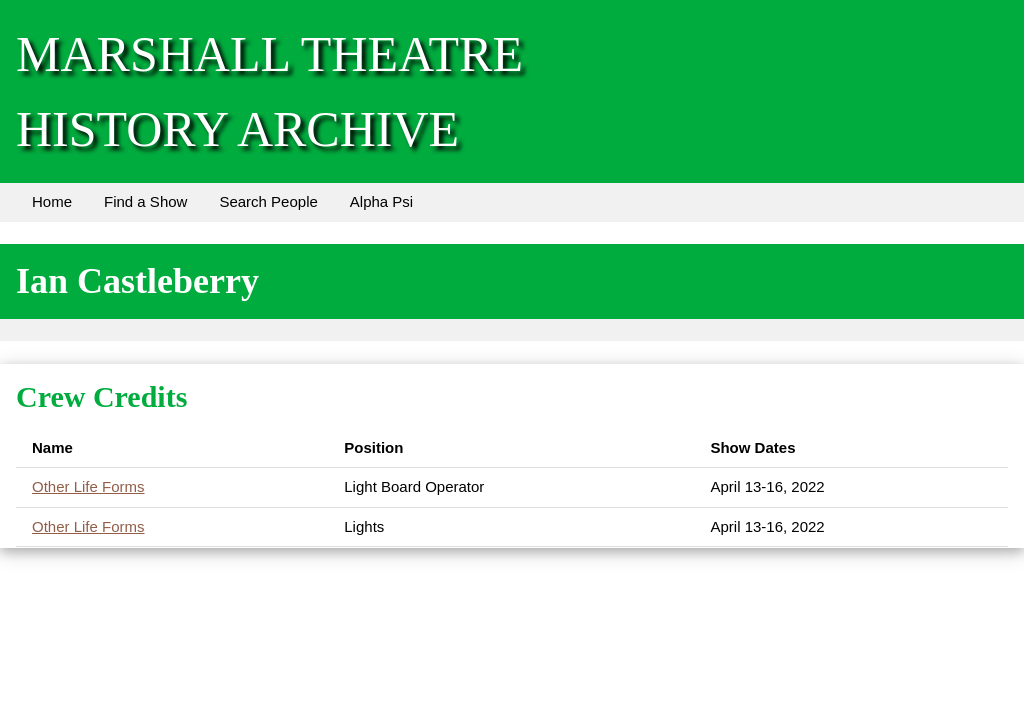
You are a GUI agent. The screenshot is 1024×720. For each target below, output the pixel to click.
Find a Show (145, 201)
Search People (268, 201)
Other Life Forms (88, 486)
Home (52, 201)
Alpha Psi (381, 201)
